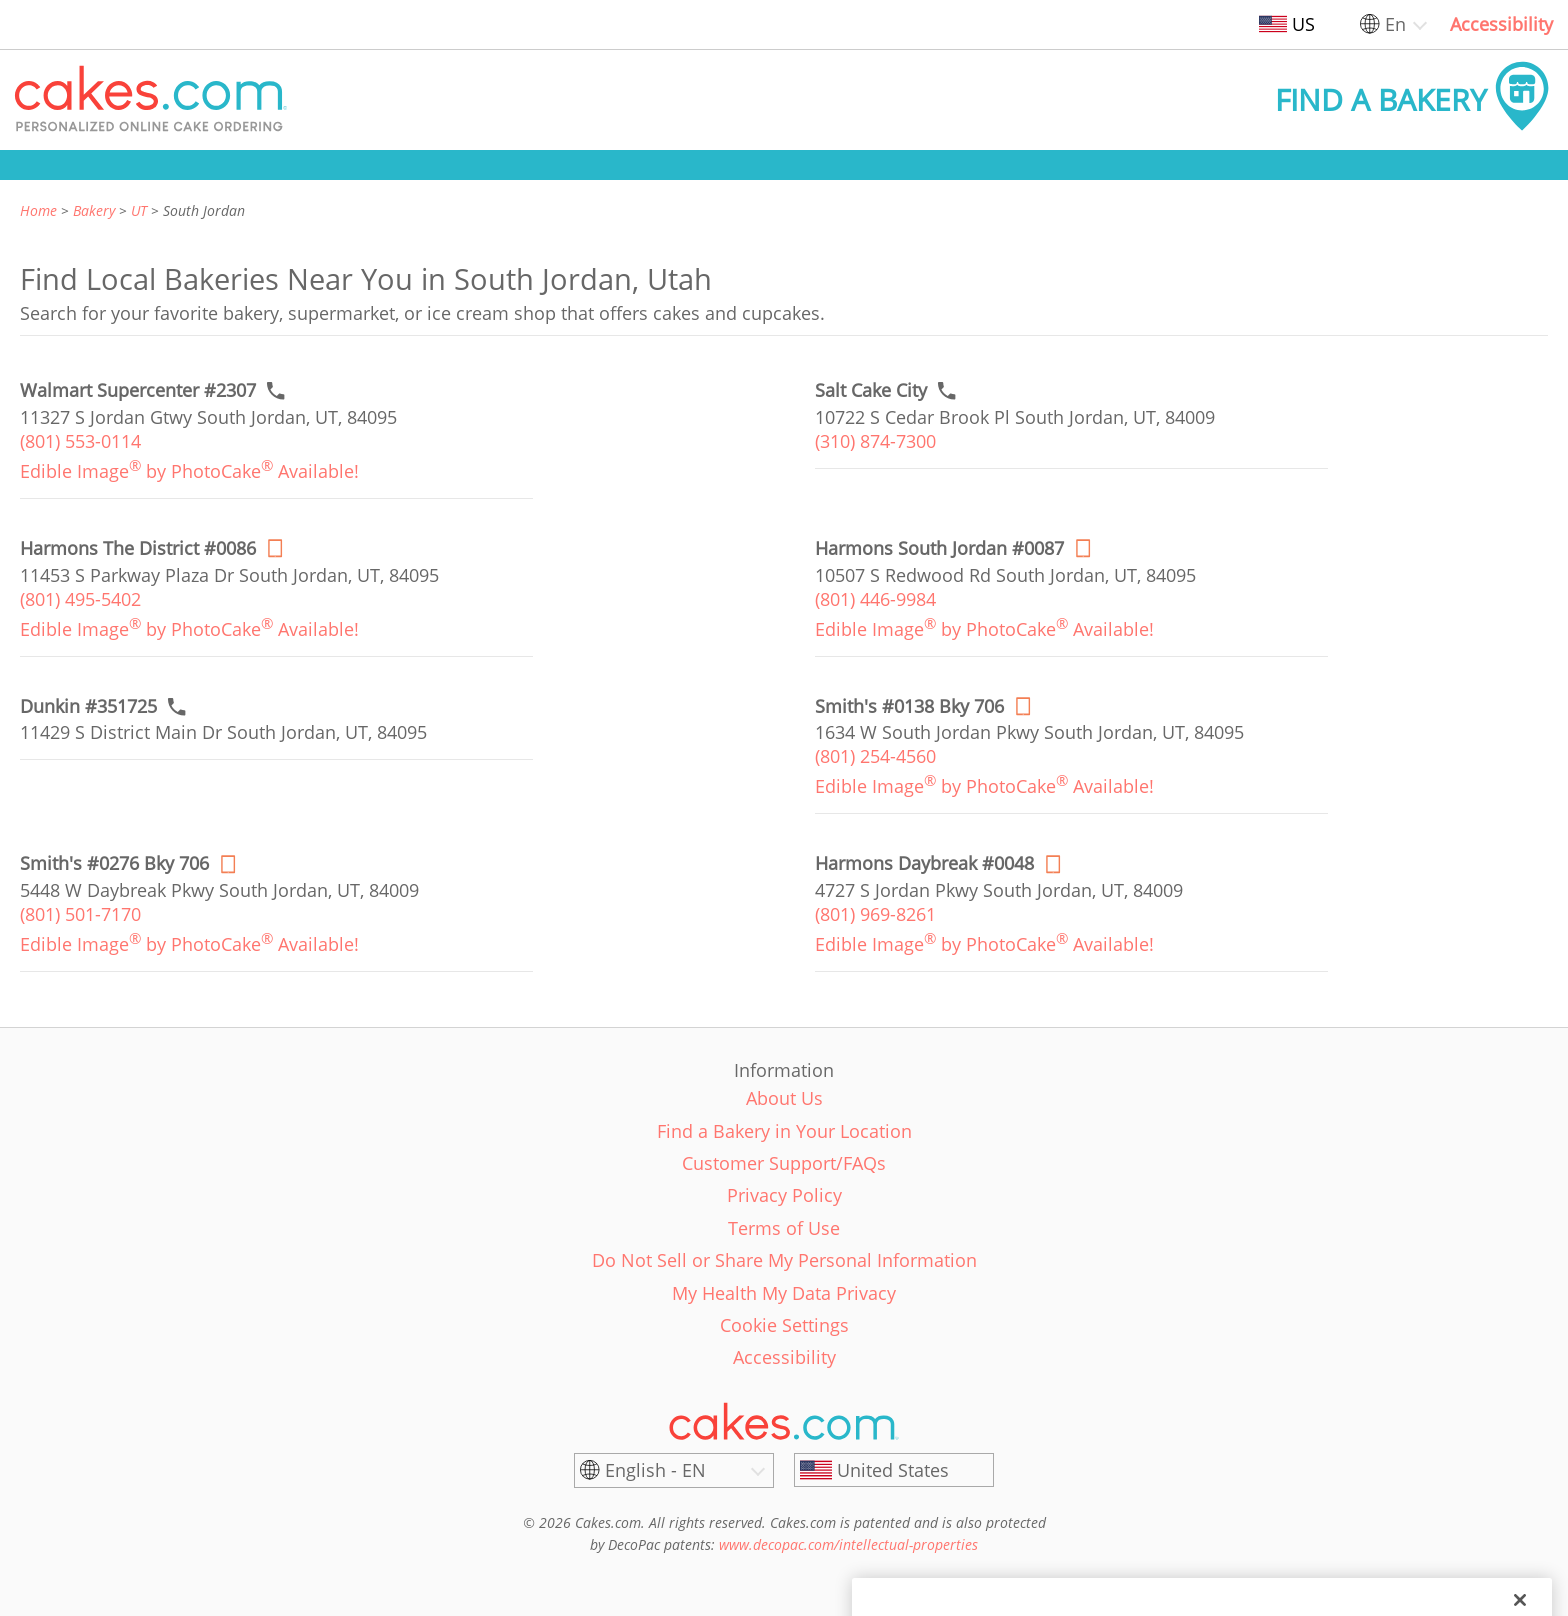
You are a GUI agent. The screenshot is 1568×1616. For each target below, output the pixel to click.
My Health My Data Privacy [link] (784, 1293)
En (1395, 24)
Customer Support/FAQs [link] (784, 1163)
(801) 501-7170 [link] (80, 914)
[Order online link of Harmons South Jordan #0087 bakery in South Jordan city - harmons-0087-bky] (939, 548)
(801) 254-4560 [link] (875, 756)
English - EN (655, 1470)
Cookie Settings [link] (784, 1325)
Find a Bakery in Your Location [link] (784, 1131)
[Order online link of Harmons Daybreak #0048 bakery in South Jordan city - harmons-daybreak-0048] (924, 863)
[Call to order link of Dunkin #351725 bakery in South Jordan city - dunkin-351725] (88, 706)
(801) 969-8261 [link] (875, 914)
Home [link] (38, 210)
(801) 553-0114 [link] (80, 441)
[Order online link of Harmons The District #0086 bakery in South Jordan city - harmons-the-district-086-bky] (138, 548)
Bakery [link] (94, 210)
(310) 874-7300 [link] (875, 441)
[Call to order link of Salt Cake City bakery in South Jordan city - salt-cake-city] (871, 390)
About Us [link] (784, 1098)
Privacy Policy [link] (784, 1195)
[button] (151, 100)
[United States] (894, 1470)
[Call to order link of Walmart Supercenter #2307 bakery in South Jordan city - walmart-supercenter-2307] (138, 390)
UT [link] (139, 210)
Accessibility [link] (1501, 24)
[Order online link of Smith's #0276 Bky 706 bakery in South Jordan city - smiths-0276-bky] (114, 863)
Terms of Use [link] (784, 1228)
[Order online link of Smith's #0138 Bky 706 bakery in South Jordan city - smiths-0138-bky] (909, 706)
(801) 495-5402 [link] (80, 599)
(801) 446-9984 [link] (875, 599)
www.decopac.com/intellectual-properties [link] (848, 1544)
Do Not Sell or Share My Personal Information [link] (784, 1260)
